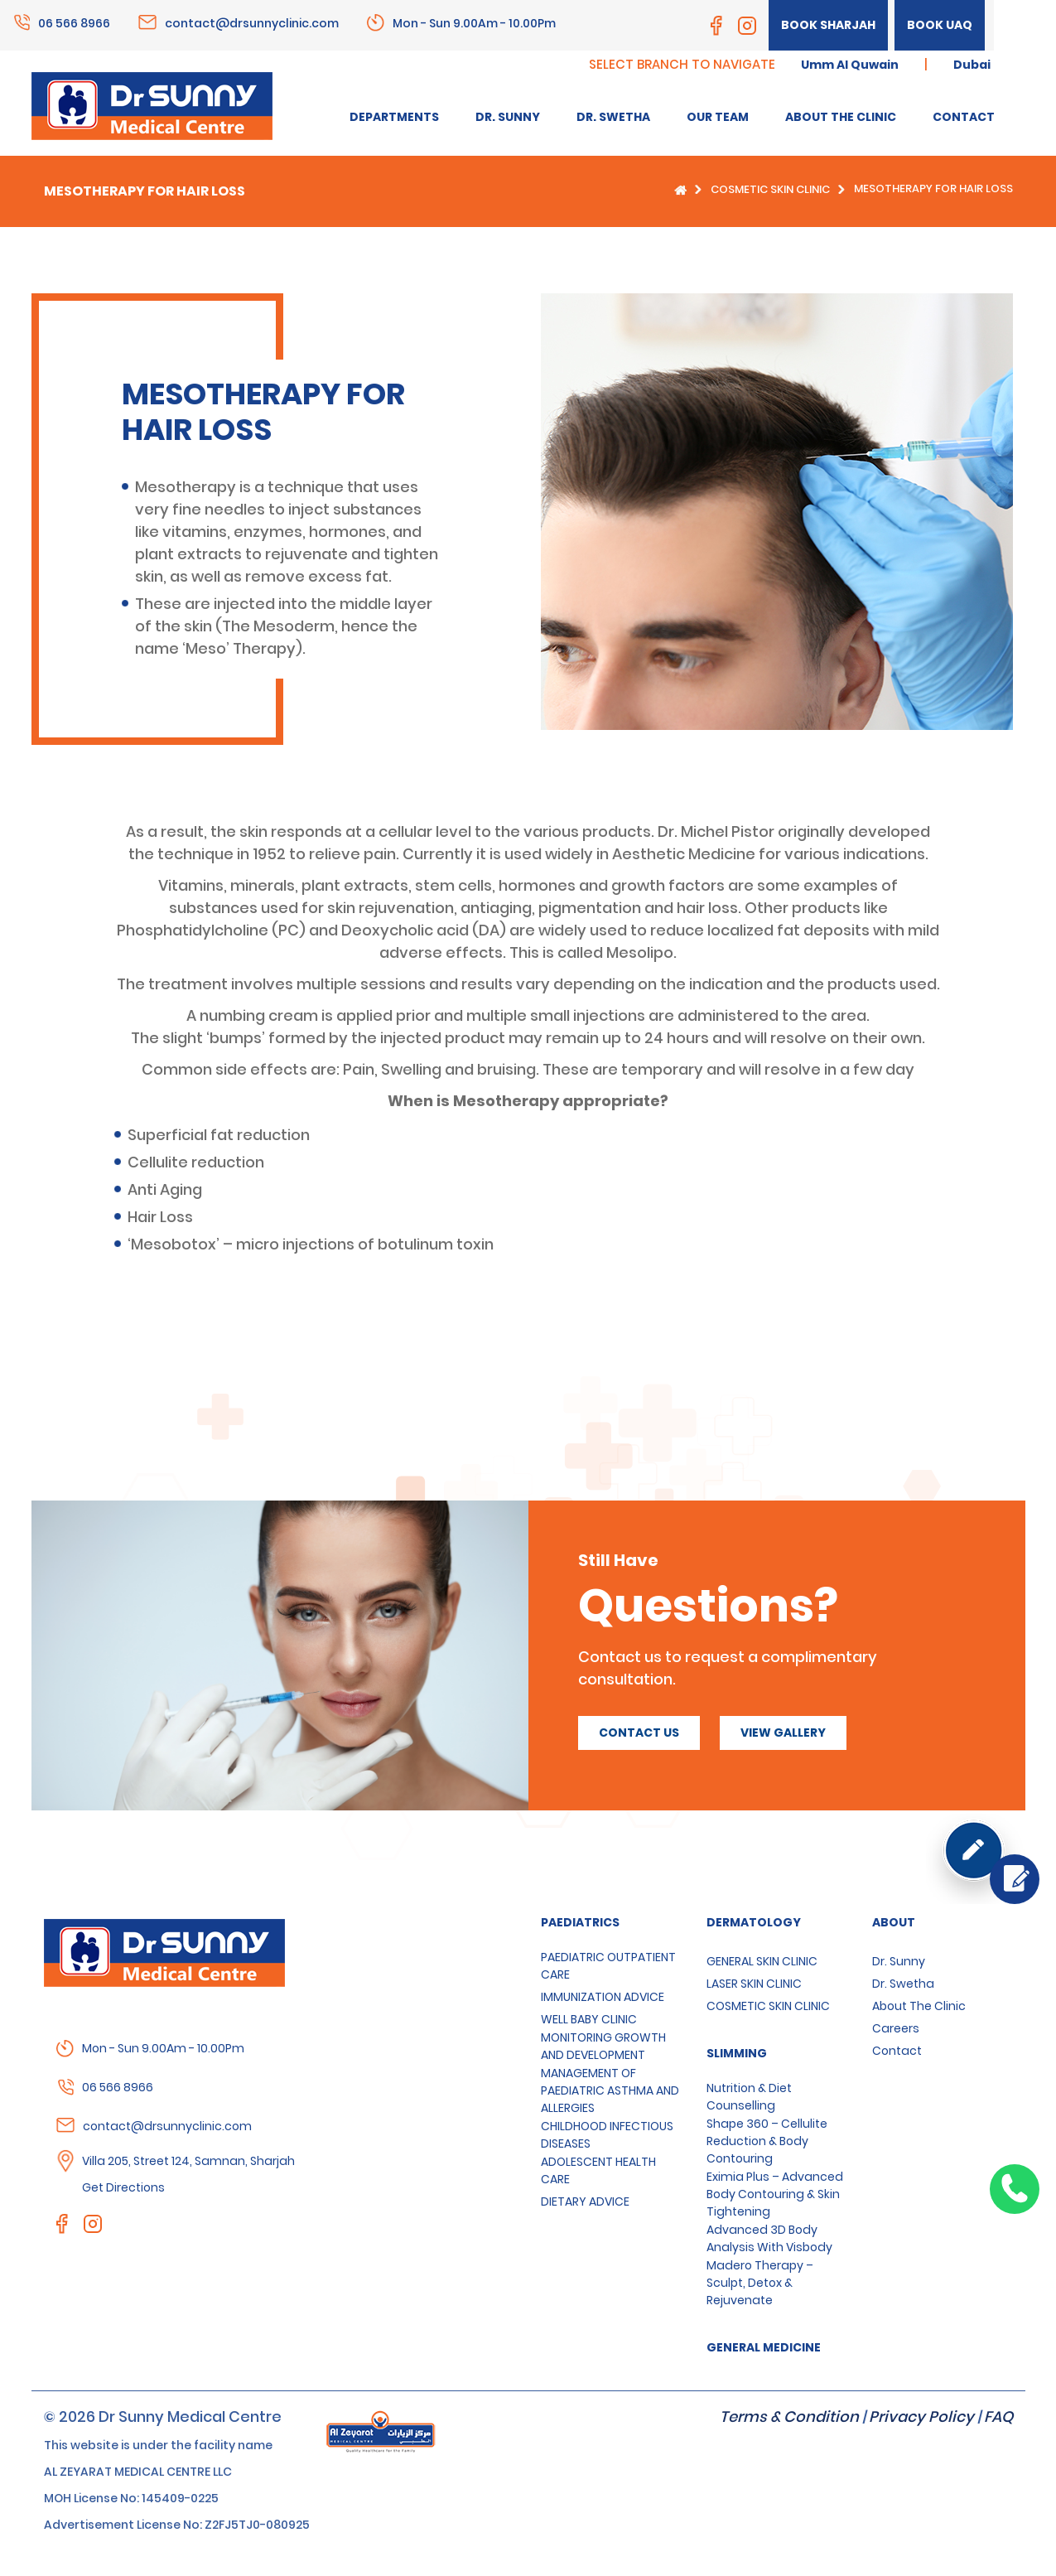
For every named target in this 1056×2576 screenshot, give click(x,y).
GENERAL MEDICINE (763, 2347)
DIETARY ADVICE (585, 2201)
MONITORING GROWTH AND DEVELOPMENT (603, 2046)
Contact (897, 2050)
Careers (895, 2028)
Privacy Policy (921, 2416)
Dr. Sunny (898, 1961)
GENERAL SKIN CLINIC (761, 1961)
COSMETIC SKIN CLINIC (770, 189)
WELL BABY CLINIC (589, 2019)
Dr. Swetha (903, 1983)
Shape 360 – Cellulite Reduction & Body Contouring (766, 2141)
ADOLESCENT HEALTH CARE (598, 2170)
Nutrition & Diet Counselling (749, 2097)
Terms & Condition (789, 2416)
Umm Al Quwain (850, 64)
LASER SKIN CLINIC (754, 1983)
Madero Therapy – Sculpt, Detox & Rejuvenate (759, 2282)
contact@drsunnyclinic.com (252, 22)
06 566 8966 (74, 22)
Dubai (972, 64)
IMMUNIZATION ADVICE (602, 1997)
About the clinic (919, 2006)
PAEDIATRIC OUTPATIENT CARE (608, 1966)
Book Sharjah (828, 25)
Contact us (639, 1732)
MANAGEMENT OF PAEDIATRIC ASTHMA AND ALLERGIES (610, 2090)
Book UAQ (939, 25)
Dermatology (753, 1922)
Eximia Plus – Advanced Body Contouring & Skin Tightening (774, 2194)
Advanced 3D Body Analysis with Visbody (769, 2238)
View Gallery (783, 1732)
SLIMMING (736, 2053)
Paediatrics (580, 1922)
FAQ (998, 2416)
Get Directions (123, 2187)
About (893, 1922)
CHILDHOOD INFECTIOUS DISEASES (607, 2135)
